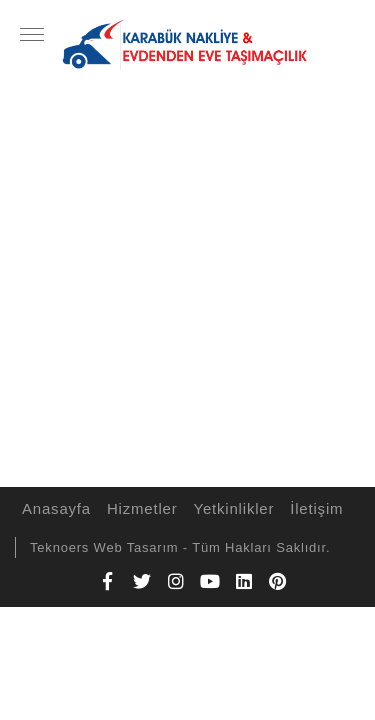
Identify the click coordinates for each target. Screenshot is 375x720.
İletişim (313, 508)
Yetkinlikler (231, 508)
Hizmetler (139, 508)
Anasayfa (53, 508)
